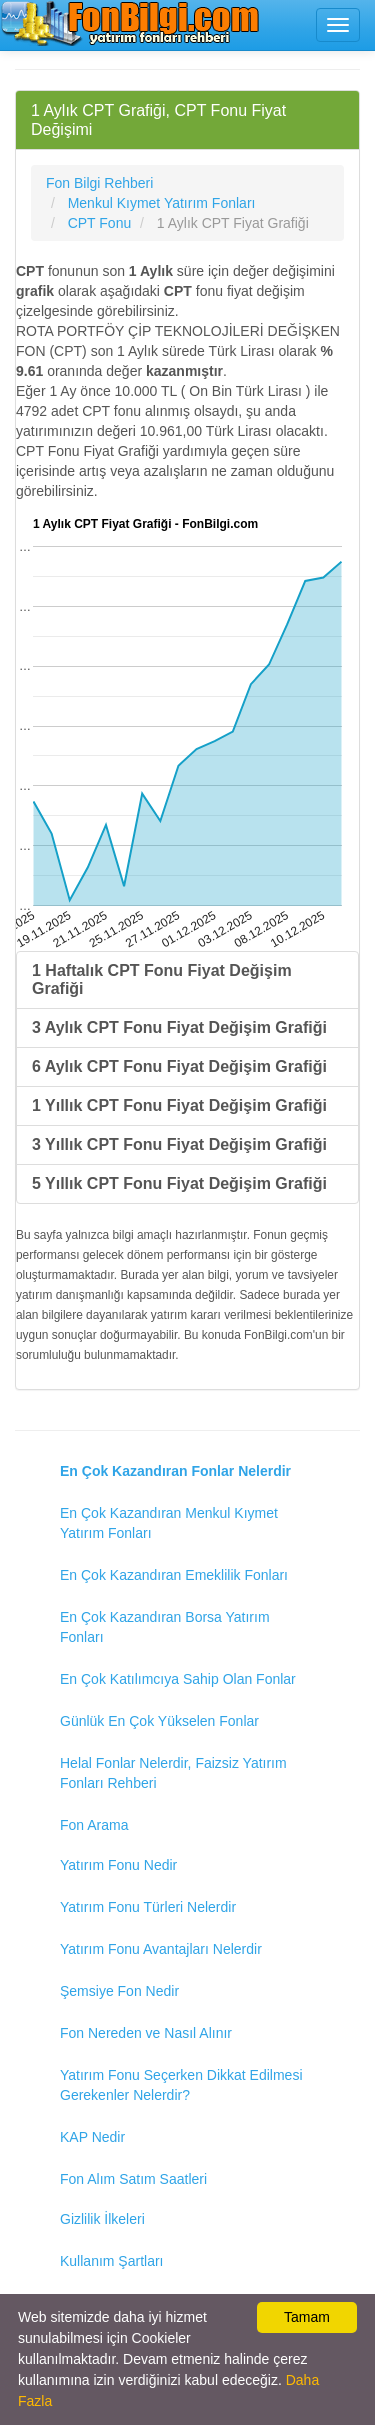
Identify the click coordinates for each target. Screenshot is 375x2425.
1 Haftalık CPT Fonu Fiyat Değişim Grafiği (162, 979)
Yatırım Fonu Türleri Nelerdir (148, 1907)
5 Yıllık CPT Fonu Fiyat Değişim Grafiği (179, 1183)
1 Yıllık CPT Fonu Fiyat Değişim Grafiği (179, 1105)
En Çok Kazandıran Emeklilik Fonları (174, 1575)
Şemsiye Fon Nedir (119, 1991)
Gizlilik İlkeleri (102, 2219)
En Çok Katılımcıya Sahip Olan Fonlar (178, 1679)
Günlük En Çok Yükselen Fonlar (159, 1721)
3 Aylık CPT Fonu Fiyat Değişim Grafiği (179, 1027)
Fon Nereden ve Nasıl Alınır (146, 2033)
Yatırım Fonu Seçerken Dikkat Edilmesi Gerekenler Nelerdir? (181, 2085)
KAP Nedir (92, 2137)
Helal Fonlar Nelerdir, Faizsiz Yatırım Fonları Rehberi (173, 1773)
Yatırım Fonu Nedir (118, 1865)
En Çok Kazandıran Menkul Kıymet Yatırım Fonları (169, 1523)
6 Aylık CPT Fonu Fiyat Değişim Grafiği (179, 1066)
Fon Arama (94, 1825)
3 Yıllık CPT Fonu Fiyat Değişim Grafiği (179, 1144)
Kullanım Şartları (111, 2261)
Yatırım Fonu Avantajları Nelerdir (161, 1949)
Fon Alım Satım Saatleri (133, 2179)
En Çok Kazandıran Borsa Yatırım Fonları (165, 1627)
